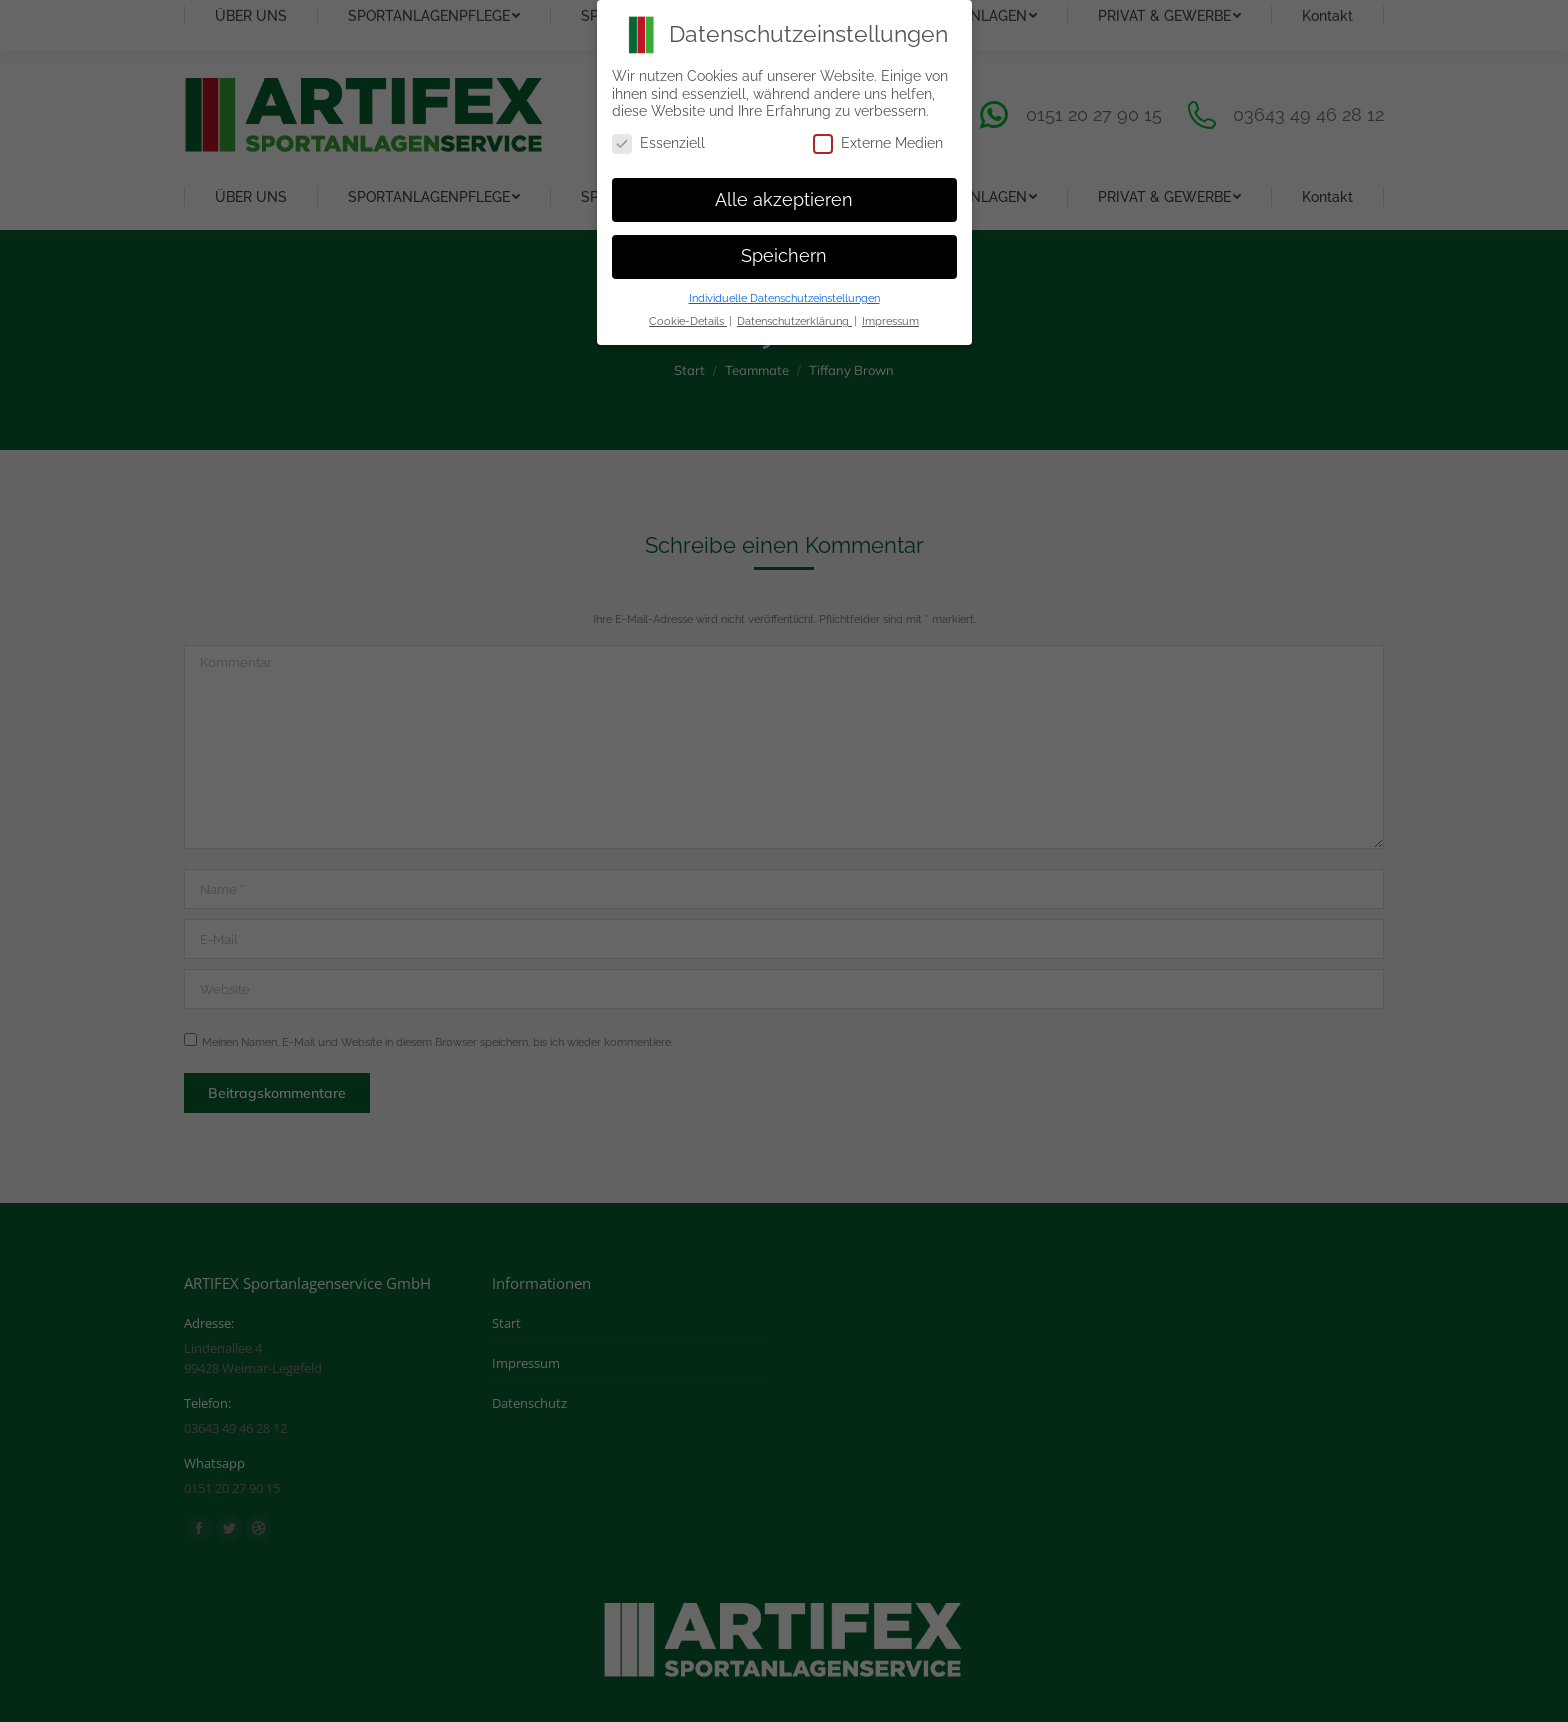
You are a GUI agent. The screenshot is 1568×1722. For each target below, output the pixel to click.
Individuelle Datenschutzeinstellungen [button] (784, 298)
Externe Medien (878, 143)
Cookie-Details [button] (688, 321)
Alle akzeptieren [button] (784, 200)
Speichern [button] (784, 256)
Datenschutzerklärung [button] (794, 321)
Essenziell (658, 143)
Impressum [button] (890, 321)
